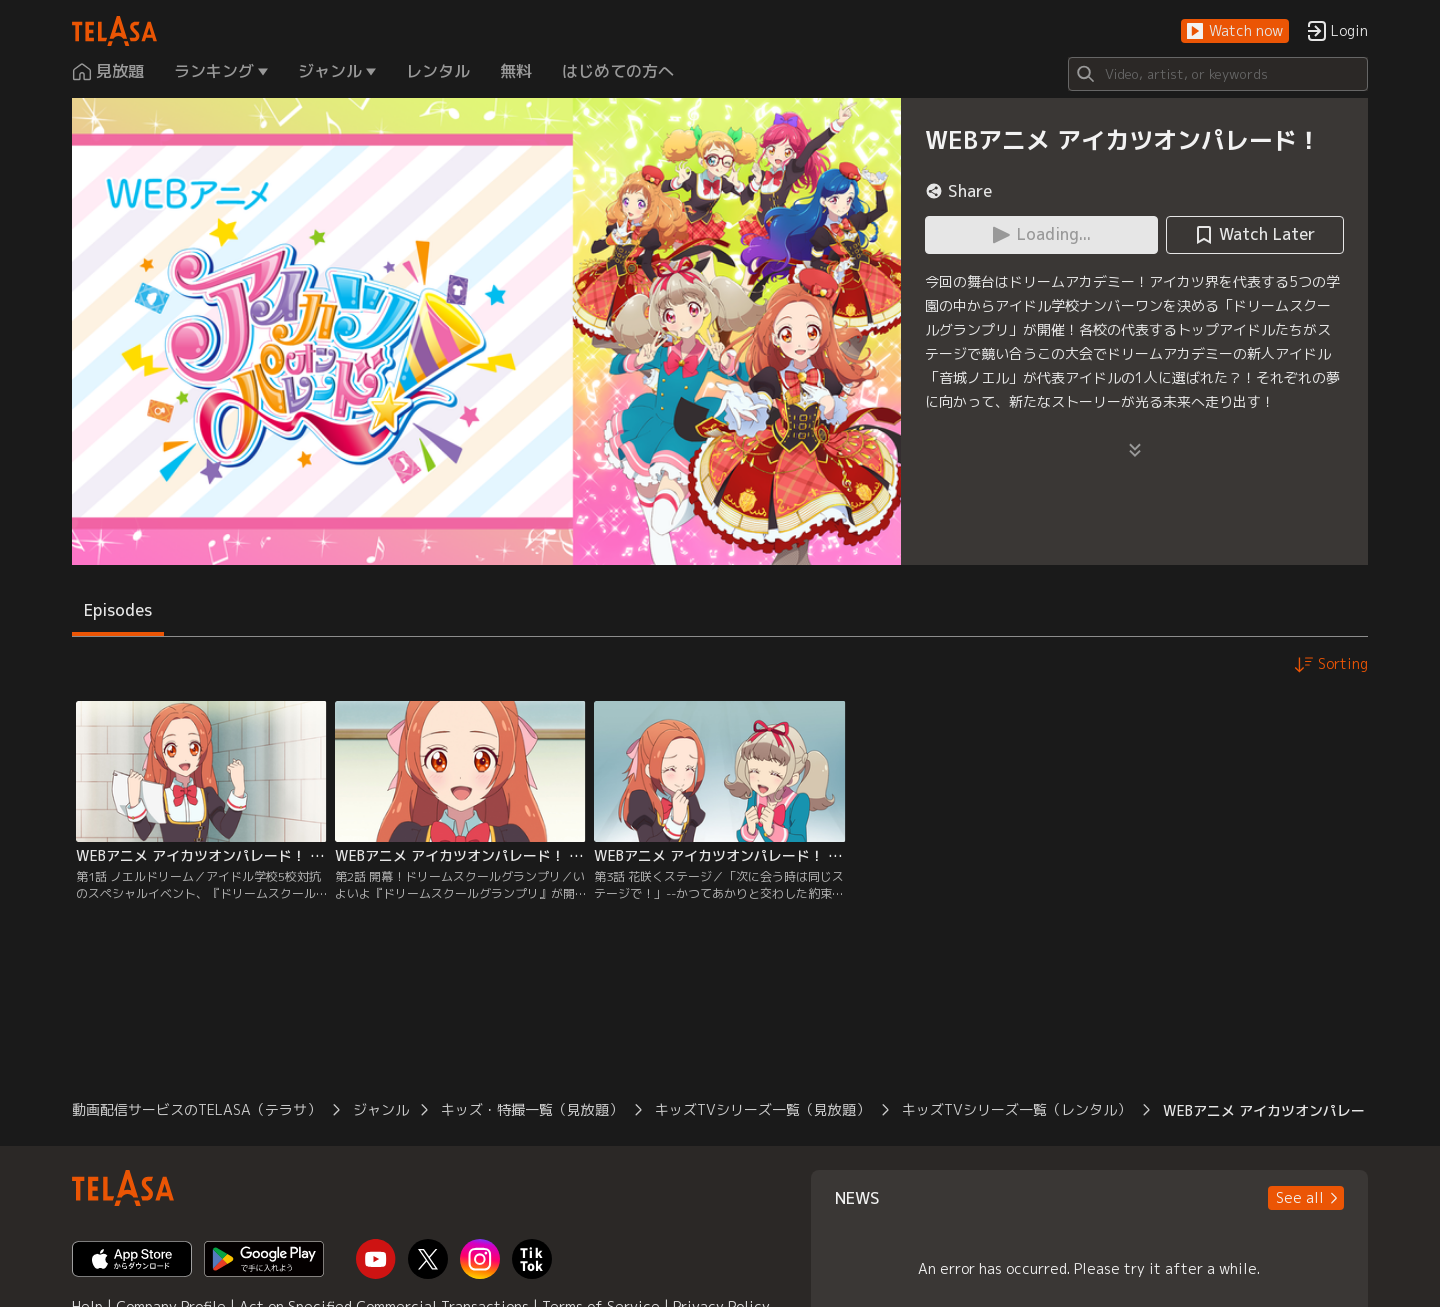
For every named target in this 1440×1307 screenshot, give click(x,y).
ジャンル (381, 1109)
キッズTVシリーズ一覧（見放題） (762, 1109)
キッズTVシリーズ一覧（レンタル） (1016, 1109)
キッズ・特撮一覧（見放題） (532, 1109)
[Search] (1218, 74)
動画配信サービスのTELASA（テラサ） (196, 1109)
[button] (1235, 31)
